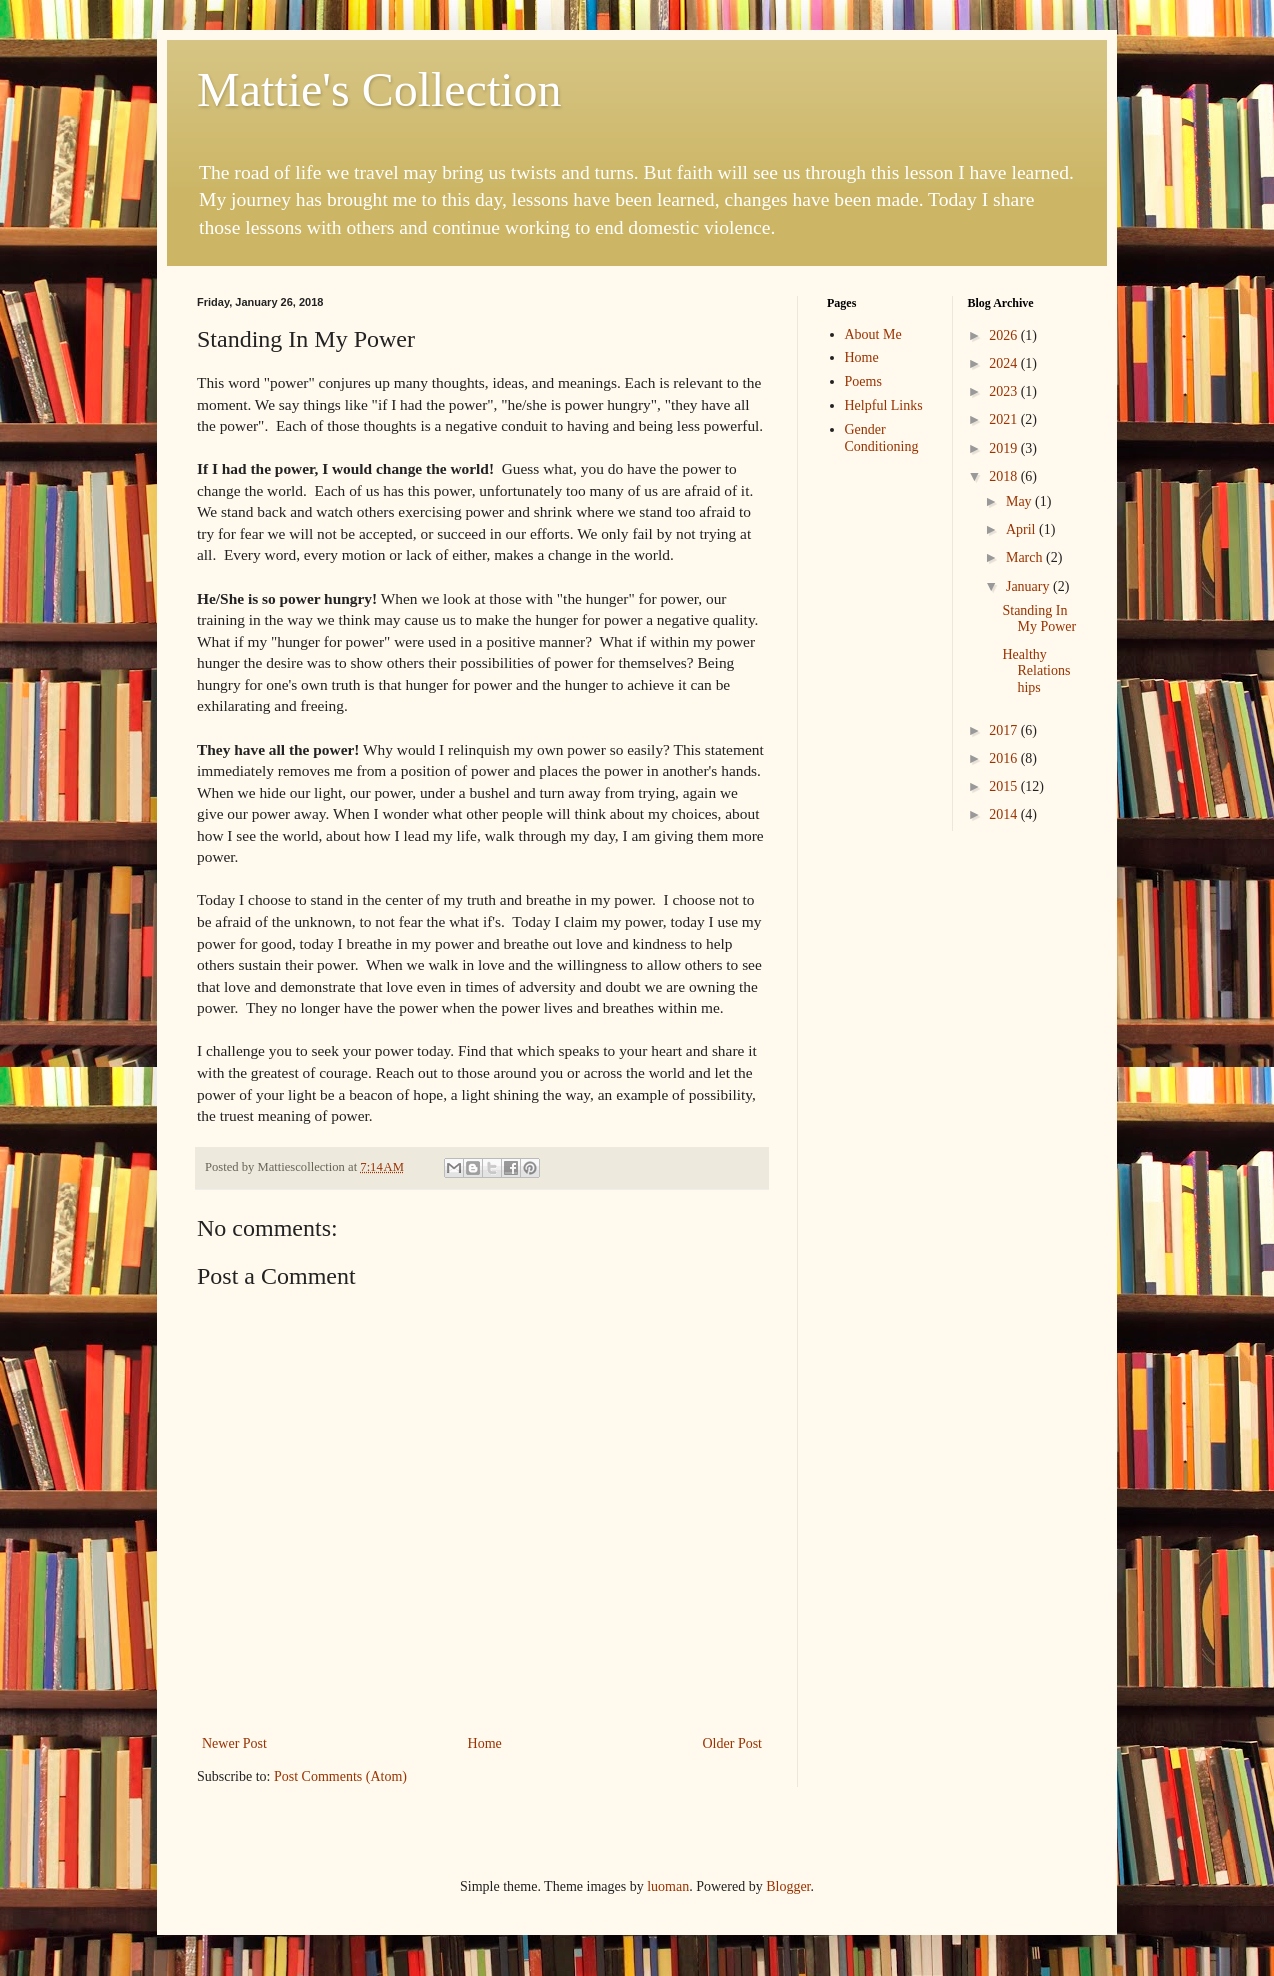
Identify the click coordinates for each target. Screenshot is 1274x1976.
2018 (1005, 476)
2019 (1005, 448)
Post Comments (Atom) (340, 1776)
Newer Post (234, 1743)
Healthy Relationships (1036, 671)
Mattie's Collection (379, 89)
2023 (1005, 391)
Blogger (788, 1886)
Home (485, 1743)
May (1020, 501)
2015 (1005, 786)
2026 (1005, 335)
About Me (873, 334)
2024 (1005, 363)
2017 (1005, 730)
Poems (863, 381)
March (1026, 557)
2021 (1005, 419)
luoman (668, 1886)
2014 (1005, 814)
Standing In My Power (1039, 619)
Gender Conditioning (882, 438)
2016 (1005, 758)
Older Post (733, 1743)
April (1022, 529)
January (1029, 586)
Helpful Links (884, 405)
